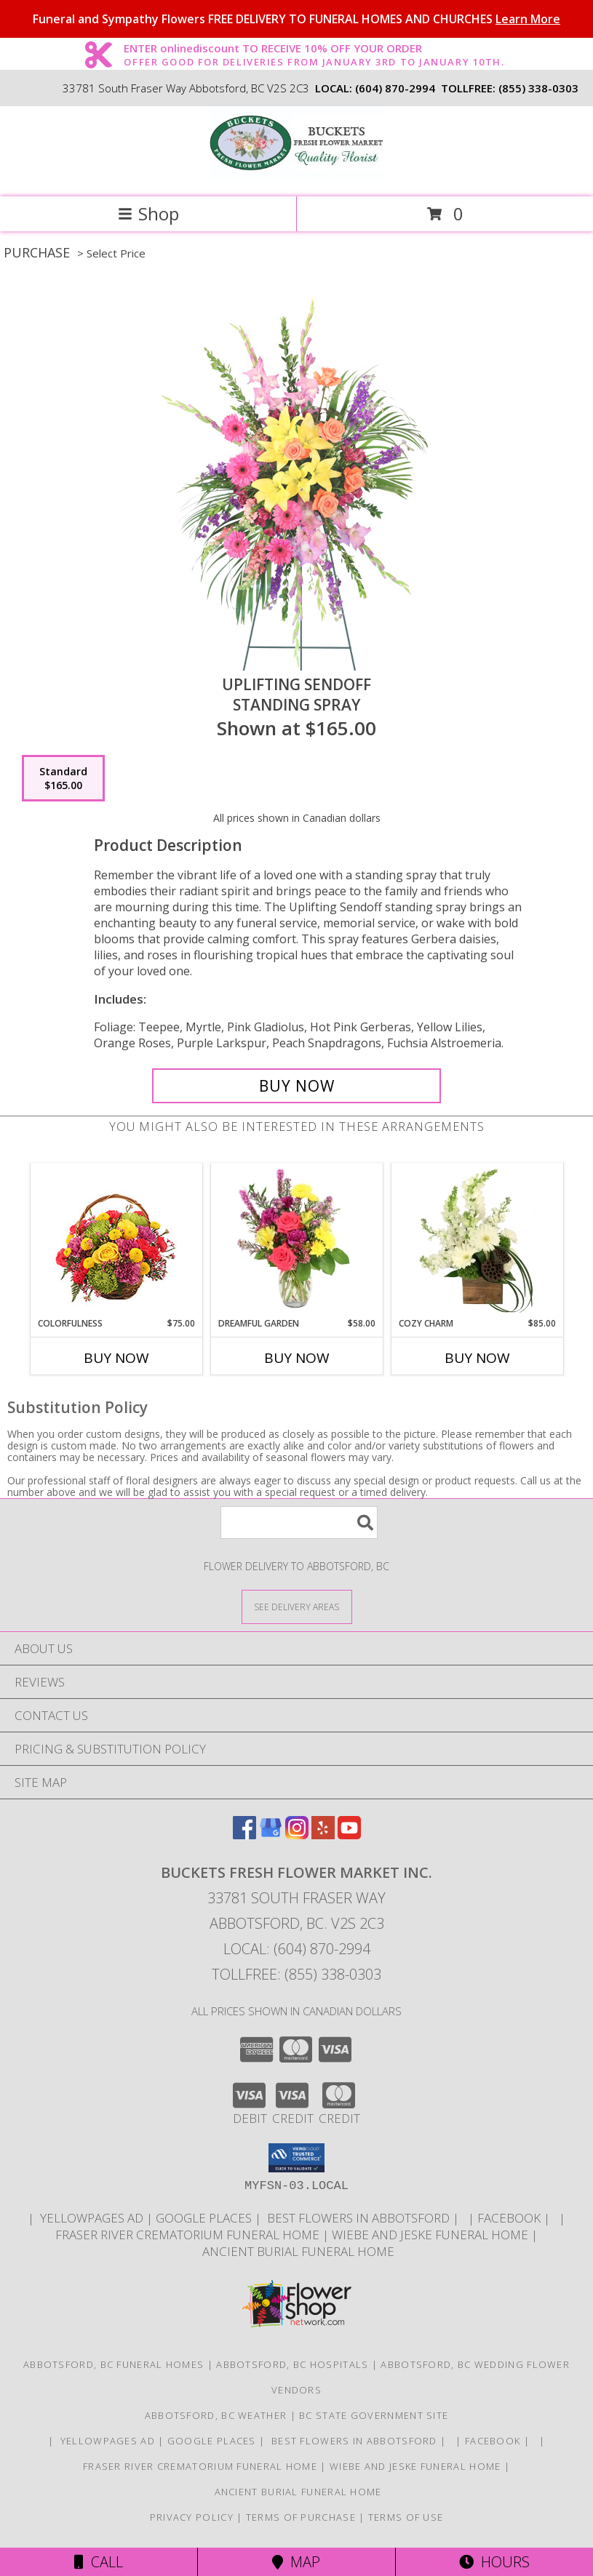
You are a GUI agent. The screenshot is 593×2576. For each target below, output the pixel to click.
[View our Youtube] (349, 1834)
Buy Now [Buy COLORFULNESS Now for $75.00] (116, 1357)
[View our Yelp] (323, 1834)
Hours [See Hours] (494, 2562)
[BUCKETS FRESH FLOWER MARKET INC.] (297, 176)
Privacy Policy (192, 2517)
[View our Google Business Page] (270, 1834)
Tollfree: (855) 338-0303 (296, 1974)
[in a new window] (465, 2217)
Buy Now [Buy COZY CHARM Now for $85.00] (477, 1357)
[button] (296, 2157)
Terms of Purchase (301, 2517)
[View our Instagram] (297, 1834)
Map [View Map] (296, 2562)
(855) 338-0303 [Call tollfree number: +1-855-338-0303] (538, 88)
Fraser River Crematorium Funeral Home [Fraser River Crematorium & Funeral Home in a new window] (188, 2234)
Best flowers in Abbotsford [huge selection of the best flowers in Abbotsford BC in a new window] (358, 2217)
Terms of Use (406, 2517)
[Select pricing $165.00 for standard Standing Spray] (63, 778)
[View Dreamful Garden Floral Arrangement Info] (296, 1240)
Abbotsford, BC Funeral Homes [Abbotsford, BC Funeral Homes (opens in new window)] (113, 2364)
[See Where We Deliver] (297, 1606)
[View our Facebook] (244, 1834)
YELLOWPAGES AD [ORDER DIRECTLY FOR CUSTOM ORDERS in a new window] (91, 2217)
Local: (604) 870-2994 (296, 1949)
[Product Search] (299, 1522)
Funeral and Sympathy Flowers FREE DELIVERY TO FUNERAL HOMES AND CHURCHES (296, 19)
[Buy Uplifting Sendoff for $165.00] (297, 1085)
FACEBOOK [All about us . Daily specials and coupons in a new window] (510, 2217)
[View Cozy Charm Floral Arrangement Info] (477, 1240)
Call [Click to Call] (98, 2562)
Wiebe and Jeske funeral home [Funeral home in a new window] (431, 2234)
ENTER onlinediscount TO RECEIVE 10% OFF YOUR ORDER (314, 49)
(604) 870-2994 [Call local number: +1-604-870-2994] (395, 88)
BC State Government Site (373, 2415)
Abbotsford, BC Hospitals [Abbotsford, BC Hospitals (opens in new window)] (292, 2364)
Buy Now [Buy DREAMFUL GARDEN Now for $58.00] (297, 1357)
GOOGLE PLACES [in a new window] (205, 2217)
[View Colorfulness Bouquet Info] (116, 1240)
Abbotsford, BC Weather (216, 2415)
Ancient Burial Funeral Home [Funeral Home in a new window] (296, 2251)
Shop (148, 213)
